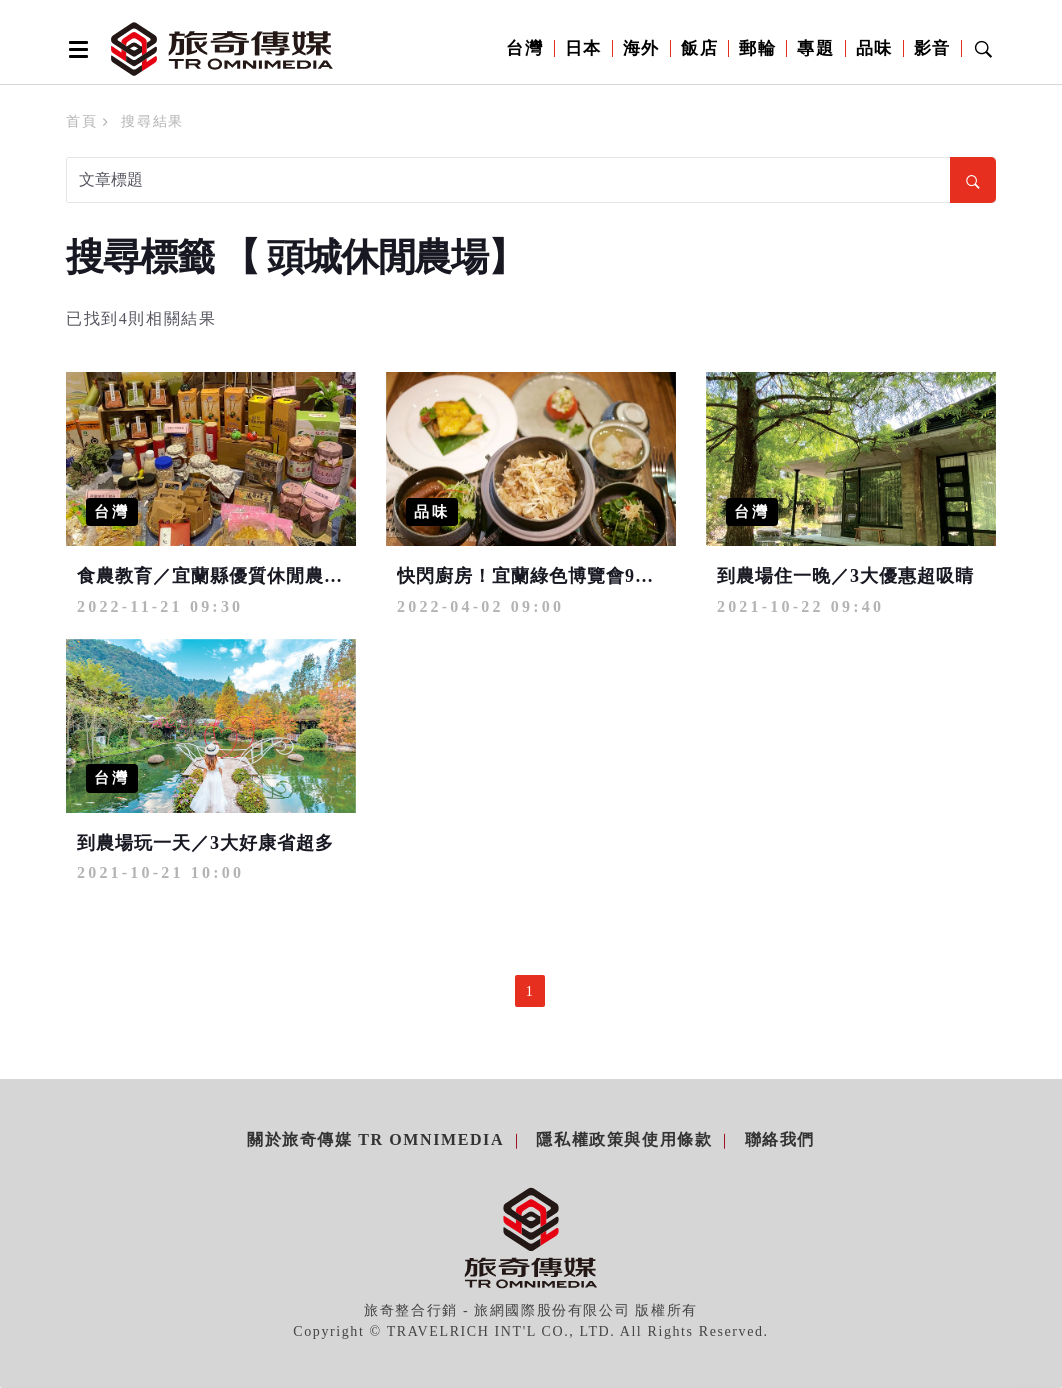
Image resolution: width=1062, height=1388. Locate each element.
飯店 (699, 48)
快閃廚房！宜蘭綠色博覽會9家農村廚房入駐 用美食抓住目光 (652, 576)
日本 (583, 48)
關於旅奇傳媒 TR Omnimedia (375, 1139)
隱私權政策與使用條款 (624, 1139)
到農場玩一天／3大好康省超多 (205, 843)
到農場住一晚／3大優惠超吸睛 (845, 576)
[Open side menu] (75, 49)
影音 (932, 48)
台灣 (524, 48)
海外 (641, 48)
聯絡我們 (780, 1139)
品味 (874, 48)
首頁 (81, 121)
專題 (815, 48)
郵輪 (757, 48)
